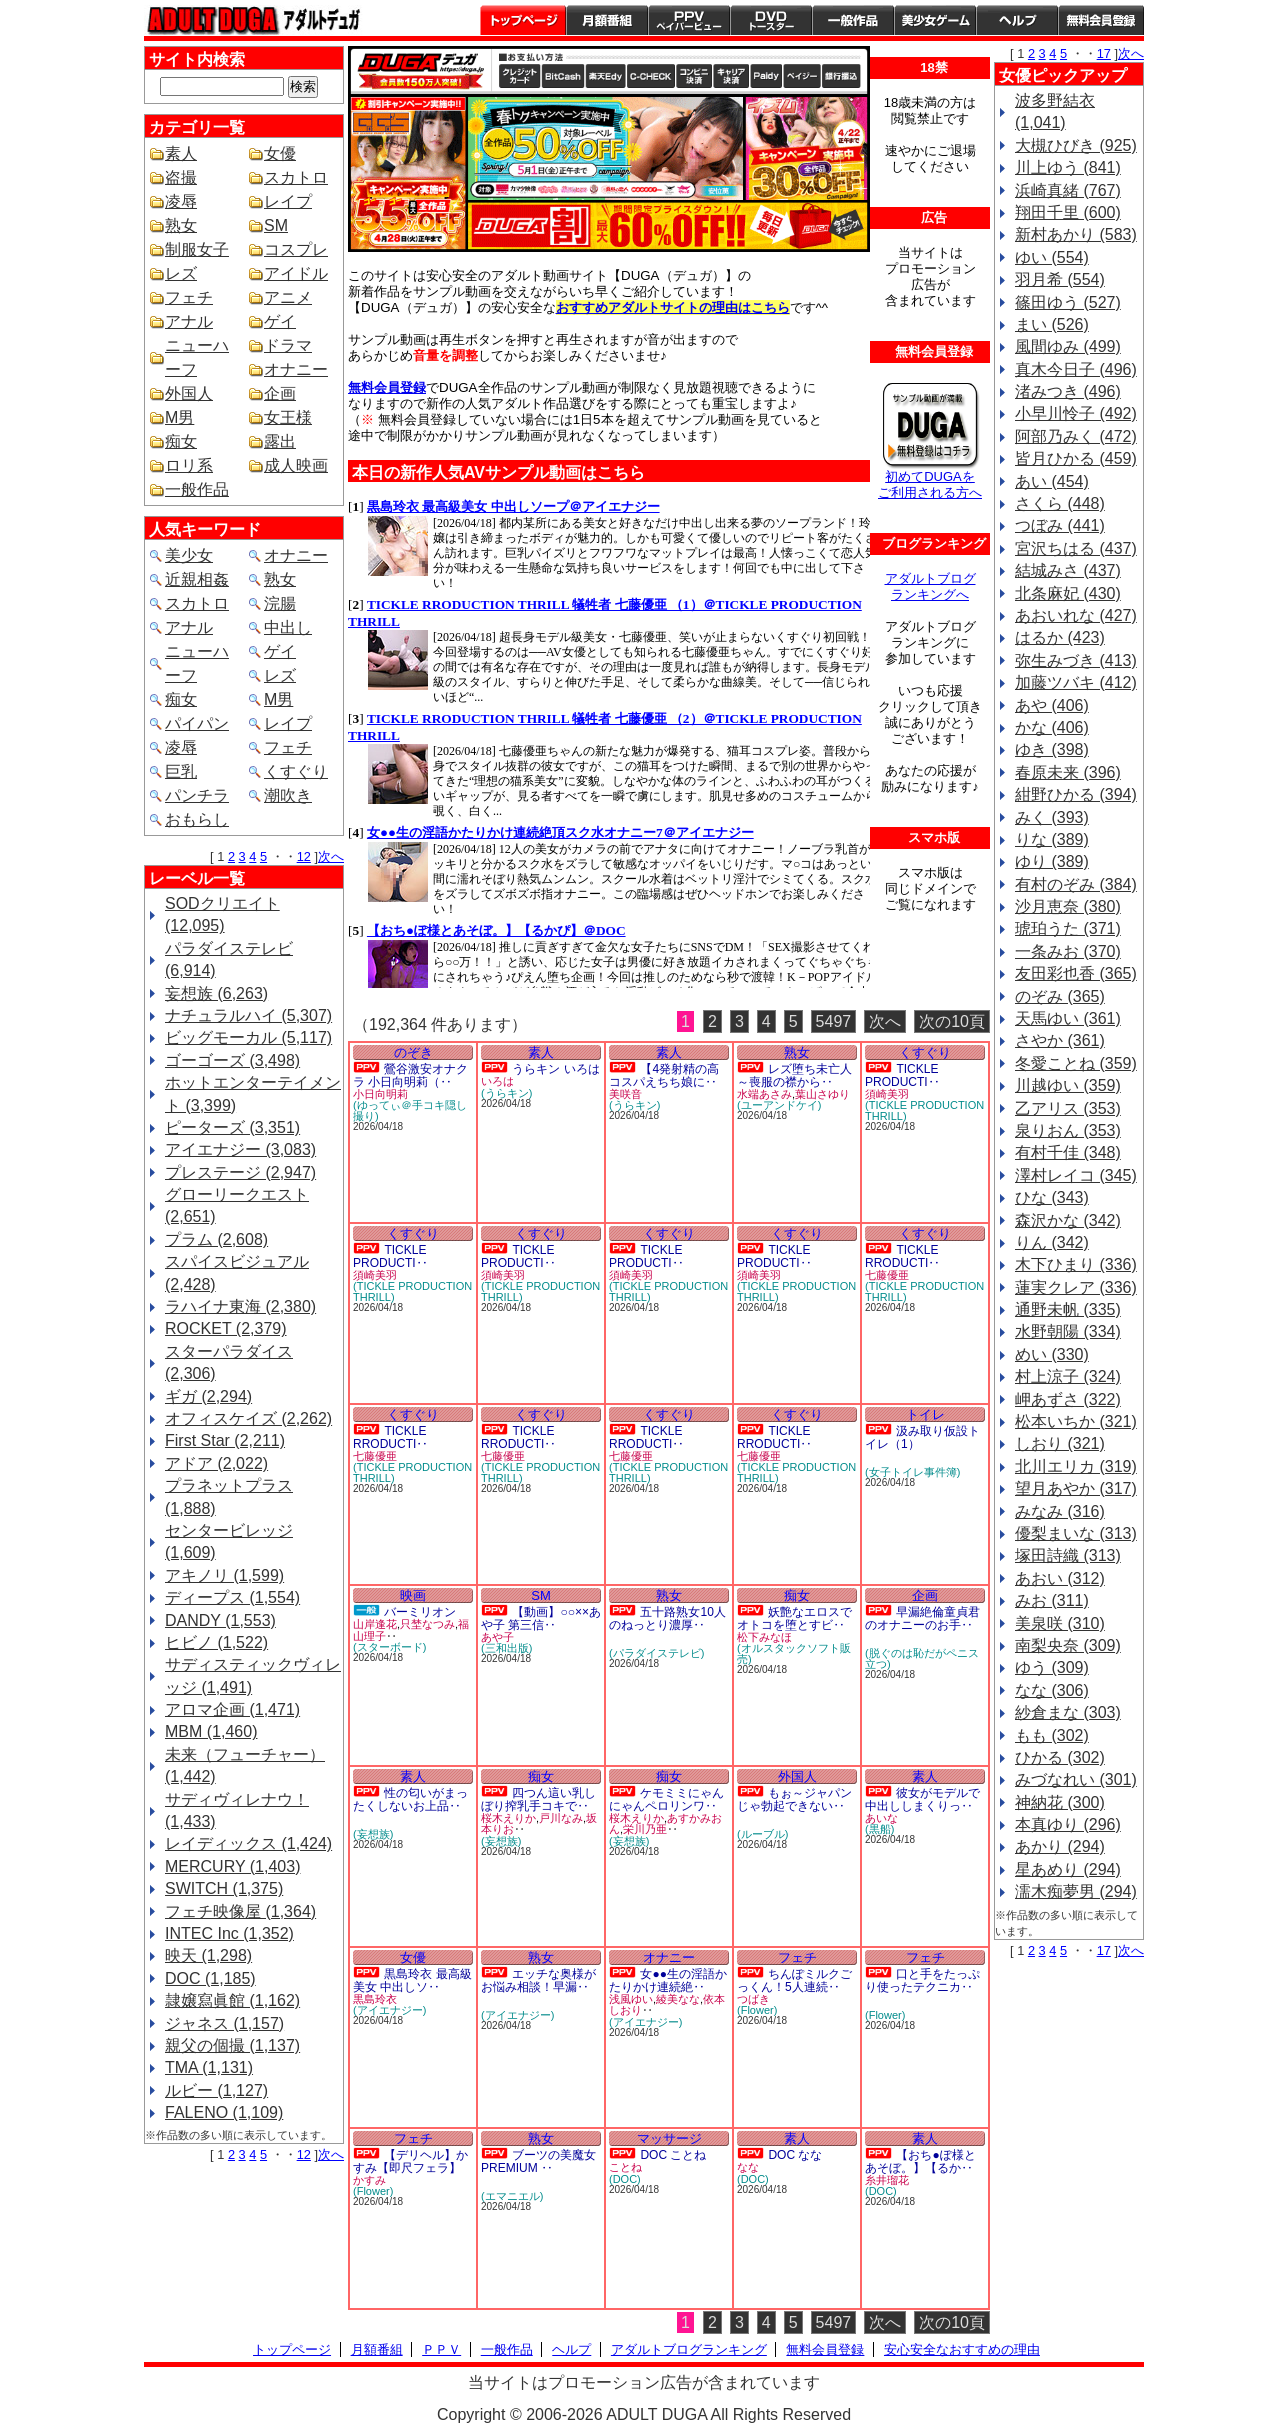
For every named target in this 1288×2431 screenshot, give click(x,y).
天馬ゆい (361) (1068, 1018)
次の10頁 (952, 1021)
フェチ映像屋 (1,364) (240, 1911)
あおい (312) (1060, 1578)
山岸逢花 (375, 1624)
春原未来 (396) (1068, 772)
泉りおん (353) (1068, 1130)
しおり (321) (1060, 1443)
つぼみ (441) (1060, 525)
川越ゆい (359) (1068, 1085)
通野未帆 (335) (1068, 1309)
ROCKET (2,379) (226, 1328)
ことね (625, 2167)
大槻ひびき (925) (1076, 145)
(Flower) (757, 2010)
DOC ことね (673, 2155)
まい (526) (1052, 324)
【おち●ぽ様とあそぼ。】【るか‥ (920, 2161)
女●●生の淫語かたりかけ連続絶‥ (668, 1980)
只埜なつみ (427, 1624)
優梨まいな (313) (1076, 1533)
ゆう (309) (1052, 1667)
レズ (181, 273)
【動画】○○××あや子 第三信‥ (541, 1618)
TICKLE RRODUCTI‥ (902, 1256)
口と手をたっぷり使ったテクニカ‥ (922, 1980)
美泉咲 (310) (1060, 1623)
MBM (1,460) (211, 1731)
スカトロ (296, 177)
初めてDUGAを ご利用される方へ (930, 484)
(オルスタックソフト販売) (794, 1653)
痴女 (181, 441)
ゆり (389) (1052, 861)
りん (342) (1052, 1242)
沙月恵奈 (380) (1068, 906)
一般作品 (853, 20)
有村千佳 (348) (1068, 1152)
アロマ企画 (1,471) (232, 1709)
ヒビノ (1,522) (216, 1642)
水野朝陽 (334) (1068, 1331)
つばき (753, 1999)
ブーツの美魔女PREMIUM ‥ (538, 2161)
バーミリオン (420, 1612)
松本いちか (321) (1076, 1421)
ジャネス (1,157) (224, 2023)
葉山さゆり (822, 1094)
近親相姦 (197, 579)
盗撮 (181, 177)
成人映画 (296, 465)
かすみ (369, 2180)
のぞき (413, 1052)
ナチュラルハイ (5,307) (248, 1015)
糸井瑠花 (887, 2180)
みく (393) (1052, 817)
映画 (413, 1595)
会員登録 (1101, 20)
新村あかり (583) (1076, 234)
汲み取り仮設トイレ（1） (922, 1437)
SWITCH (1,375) (224, 1888)
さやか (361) (1060, 1040)
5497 (834, 1021)
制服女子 (197, 249)
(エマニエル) (512, 2196)
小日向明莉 (380, 1094)
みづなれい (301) (1076, 1779)
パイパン (197, 723)
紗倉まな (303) (1068, 1712)
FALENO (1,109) (224, 2112)
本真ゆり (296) (1068, 1824)
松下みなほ (764, 1637)
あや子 (497, 1637)
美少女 (189, 555)
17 (1104, 53)
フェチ (189, 297)
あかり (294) (1060, 1846)
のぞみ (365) (1060, 996)
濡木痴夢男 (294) (1076, 1891)
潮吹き (288, 795)
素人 (181, 153)
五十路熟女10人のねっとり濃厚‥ (667, 1618)
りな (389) (1052, 839)
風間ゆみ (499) (1068, 346)
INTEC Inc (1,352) (229, 1933)
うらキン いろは (555, 1069)
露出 (280, 441)
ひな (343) (1052, 1197)
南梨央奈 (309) (1068, 1645)
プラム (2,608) (216, 1239)
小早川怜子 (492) (1076, 413)
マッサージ (669, 2138)
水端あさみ (764, 1094)
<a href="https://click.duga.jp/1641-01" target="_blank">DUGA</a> (618, 743)
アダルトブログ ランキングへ (930, 586)
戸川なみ (561, 1818)
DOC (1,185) (210, 1978)
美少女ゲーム (935, 20)
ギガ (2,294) (208, 1396)
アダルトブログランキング (689, 2349)
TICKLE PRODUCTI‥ (902, 1075)
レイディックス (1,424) (248, 1843)
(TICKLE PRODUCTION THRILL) (924, 1110)
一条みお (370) (1068, 951)
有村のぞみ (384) (1076, 884)
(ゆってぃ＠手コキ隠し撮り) (410, 1110)
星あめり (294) (1068, 1869)
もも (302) (1052, 1735)
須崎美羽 (887, 1094)
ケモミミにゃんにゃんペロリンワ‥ (666, 1799)
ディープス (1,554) (232, 1597)
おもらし (197, 819)
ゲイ (280, 321)
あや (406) (1052, 705)
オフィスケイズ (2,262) (248, 1418)
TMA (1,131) (209, 2067)
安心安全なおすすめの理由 (962, 2349)
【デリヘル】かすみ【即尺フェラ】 (410, 2161)
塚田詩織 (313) (1068, 1555)
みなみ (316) (1060, 1511)
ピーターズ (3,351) (232, 1127)
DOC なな (795, 2155)
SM (276, 225)
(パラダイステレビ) (656, 1653)
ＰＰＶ (441, 2349)
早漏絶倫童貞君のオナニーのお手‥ (922, 1618)
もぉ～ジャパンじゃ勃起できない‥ (794, 1799)
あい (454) (1052, 481)
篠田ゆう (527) (1068, 302)
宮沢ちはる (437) (1076, 548)
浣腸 (280, 603)
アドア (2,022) (216, 1463)
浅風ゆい (631, 1999)
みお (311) (1052, 1600)
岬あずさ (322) (1068, 1399)
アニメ (288, 297)
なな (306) (1052, 1690)
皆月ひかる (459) (1076, 458)
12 (304, 856)
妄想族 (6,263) (216, 993)
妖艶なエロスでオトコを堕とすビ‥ (794, 1618)
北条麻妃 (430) (1068, 593)
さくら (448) (1060, 503)
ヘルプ (1017, 20)
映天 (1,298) (208, 1955)
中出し (288, 627)
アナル (189, 321)
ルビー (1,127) (216, 2090)
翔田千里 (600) (1068, 212)
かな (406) (1052, 727)
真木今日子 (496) (1076, 369)
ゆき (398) (1052, 749)
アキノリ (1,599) (224, 1575)
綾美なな (678, 1999)
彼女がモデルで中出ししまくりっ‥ (922, 1799)
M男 (179, 417)
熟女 (181, 225)
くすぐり (296, 771)
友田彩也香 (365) (1076, 973)
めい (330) (1052, 1354)
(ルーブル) (762, 1834)
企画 (280, 393)
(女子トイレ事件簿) (912, 1472)
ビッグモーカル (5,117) (248, 1037)
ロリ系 (189, 465)
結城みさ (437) (1068, 570)
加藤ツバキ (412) (1076, 682)
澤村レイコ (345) (1076, 1175)
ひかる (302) (1060, 1757)
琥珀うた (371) (1068, 928)
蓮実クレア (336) (1076, 1287)
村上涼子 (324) (1068, 1376)
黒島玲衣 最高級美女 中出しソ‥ (412, 1980)
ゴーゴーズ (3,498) (232, 1060)
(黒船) (879, 1829)
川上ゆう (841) (1068, 167)
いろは (497, 1081)
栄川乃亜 (645, 1829)
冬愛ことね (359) (1076, 1063)
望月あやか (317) (1076, 1488)
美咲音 (625, 1094)
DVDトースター (771, 20)
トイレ (925, 1414)
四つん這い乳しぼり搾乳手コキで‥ (538, 1799)
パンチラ (197, 795)
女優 (280, 153)
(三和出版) (506, 1648)
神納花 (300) (1060, 1802)
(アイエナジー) (389, 2010)
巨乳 (181, 771)
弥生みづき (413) (1076, 660)
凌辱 (181, 201)
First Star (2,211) (225, 1440)
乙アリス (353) (1068, 1108)
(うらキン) (506, 1093)
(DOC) (625, 2179)
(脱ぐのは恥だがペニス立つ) (922, 1658)
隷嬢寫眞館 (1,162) (232, 2000)
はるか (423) (1060, 637)
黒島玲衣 (375, 1999)
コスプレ (296, 249)
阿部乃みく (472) (1076, 436)
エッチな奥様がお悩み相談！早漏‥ (538, 1980)
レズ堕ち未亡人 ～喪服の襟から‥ (794, 1075)
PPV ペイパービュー (689, 20)
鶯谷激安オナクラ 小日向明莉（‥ (410, 1075)
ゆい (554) (1052, 257)
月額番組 (607, 20)
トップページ (523, 20)
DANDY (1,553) (220, 1620)
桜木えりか (508, 1818)
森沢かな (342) (1068, 1220)
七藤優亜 (887, 1275)
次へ (331, 856)
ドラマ (288, 345)
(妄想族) (373, 1834)
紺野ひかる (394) (1076, 794)
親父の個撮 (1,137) (232, 2045)
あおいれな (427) (1076, 615)
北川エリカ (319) (1076, 1466)
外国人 (189, 393)
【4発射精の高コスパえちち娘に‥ (664, 1075)
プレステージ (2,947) (240, 1172)
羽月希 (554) (1060, 279)
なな (748, 2167)
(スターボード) (389, 1647)
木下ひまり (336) (1076, 1264)
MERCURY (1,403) (232, 1866)
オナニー (296, 369)
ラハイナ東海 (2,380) (240, 1306)
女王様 (288, 417)
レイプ (288, 201)
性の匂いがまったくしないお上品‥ (410, 1799)
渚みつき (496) (1068, 391)
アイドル (296, 273)
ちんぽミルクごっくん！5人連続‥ (794, 1980)
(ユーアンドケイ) (779, 1105)
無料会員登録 (825, 2349)
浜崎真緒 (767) (1068, 190)
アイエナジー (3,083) (240, 1149)
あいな (881, 1818)
